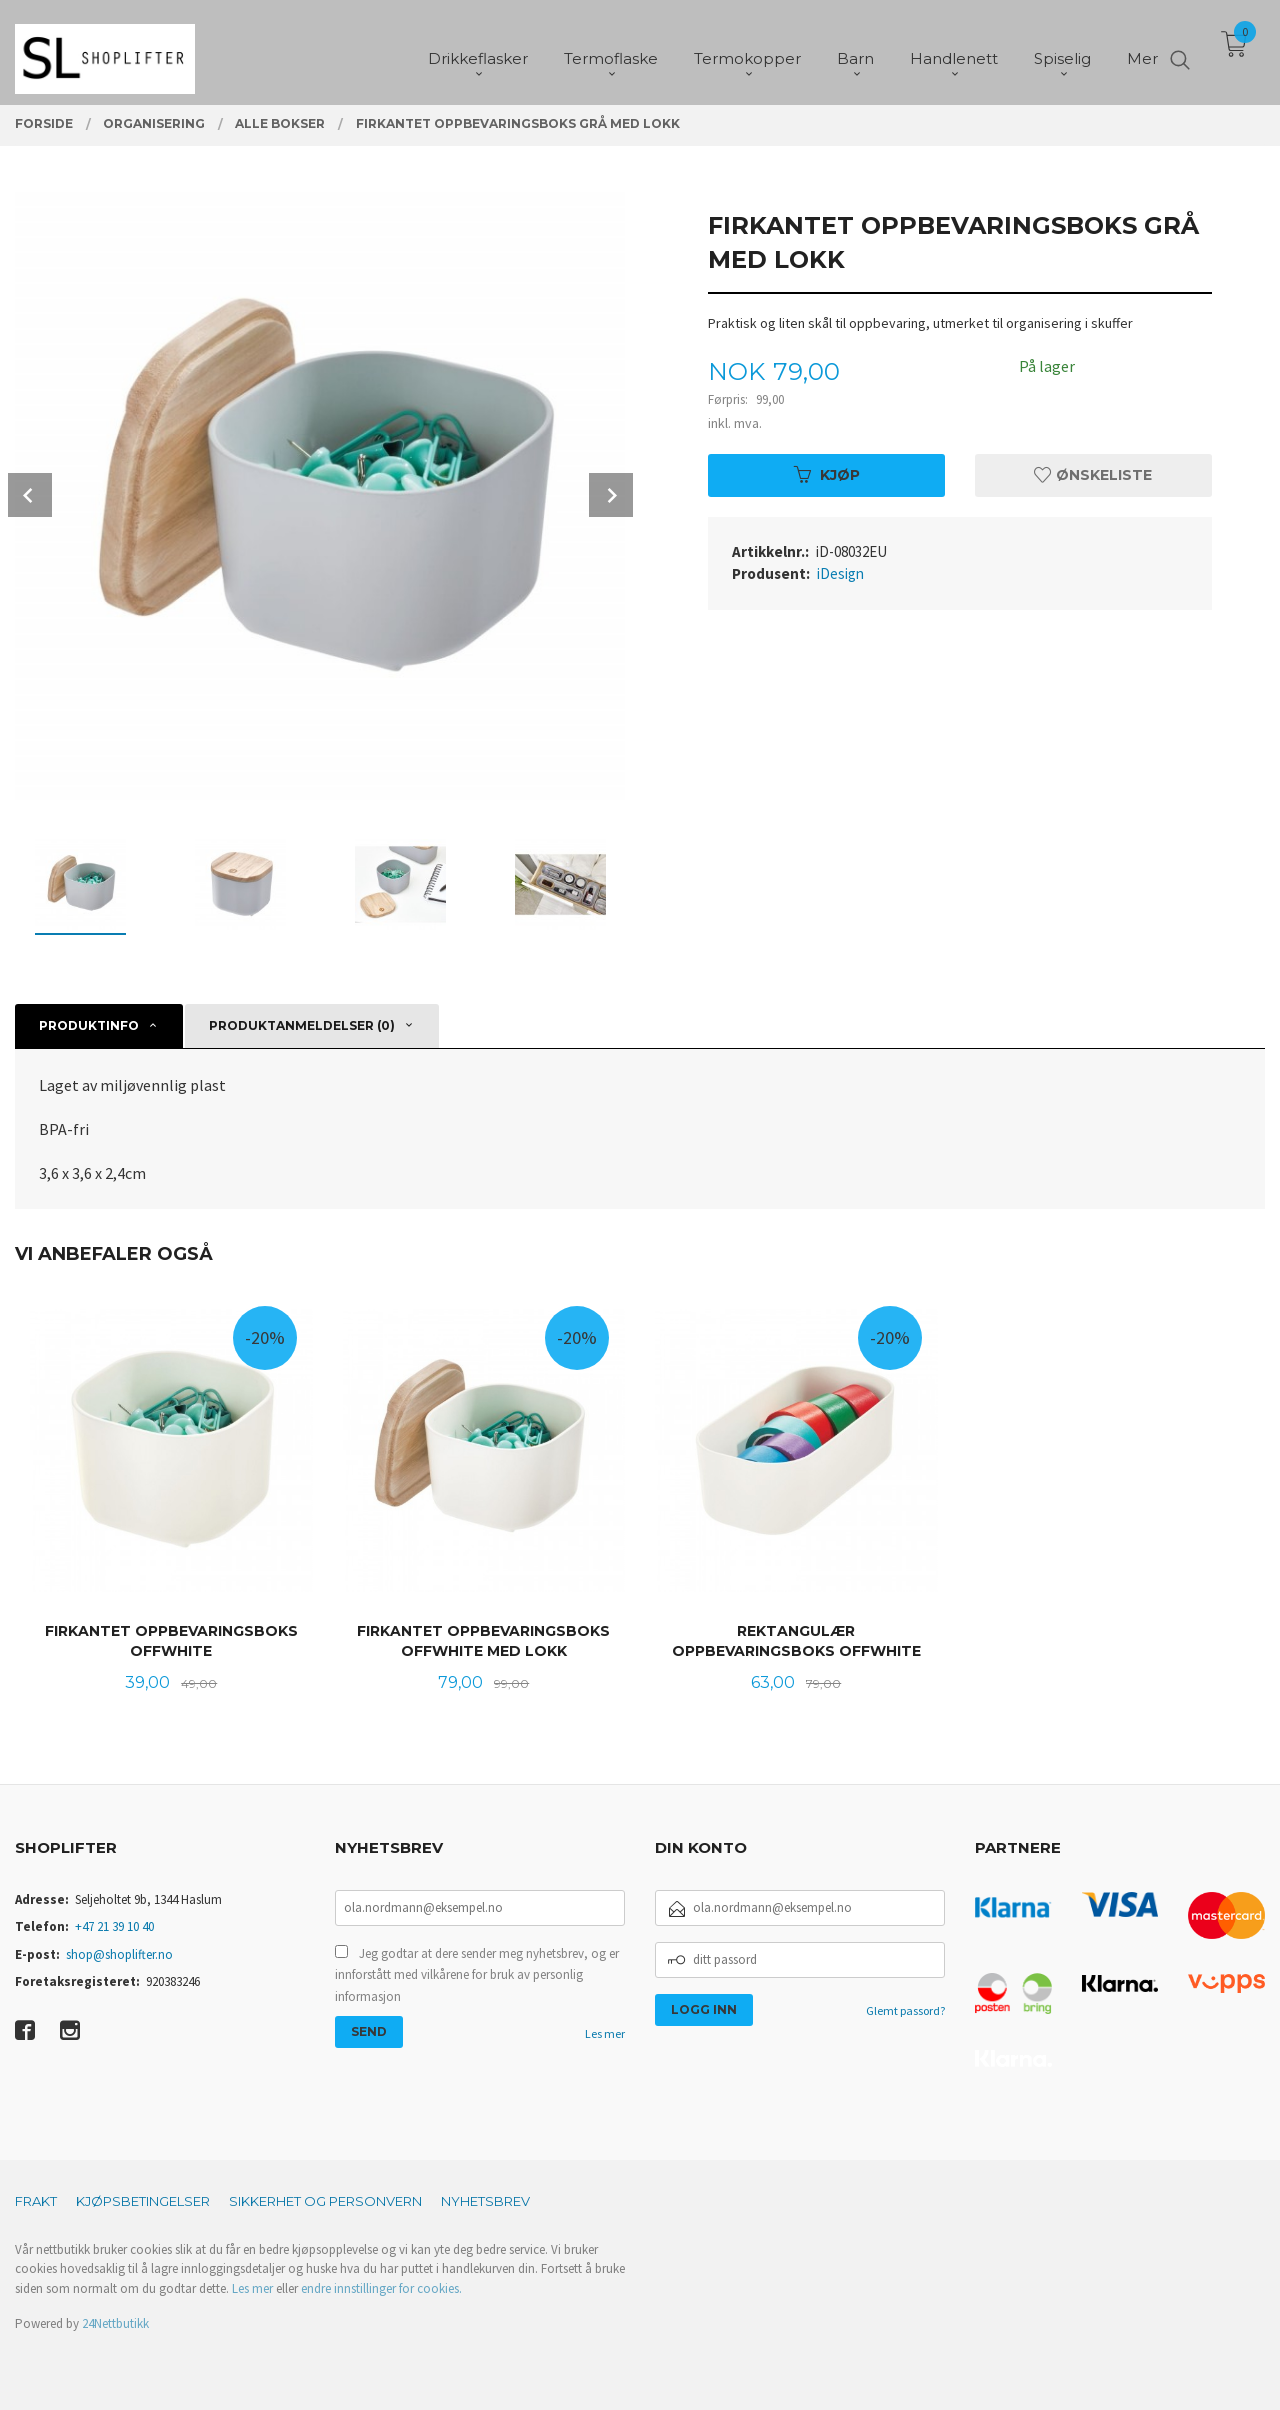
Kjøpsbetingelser (143, 2201)
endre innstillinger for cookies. (381, 2288)
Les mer (605, 2033)
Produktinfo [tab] (89, 1025)
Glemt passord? (905, 2010)
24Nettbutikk (115, 2323)
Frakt (36, 2201)
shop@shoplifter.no (119, 1954)
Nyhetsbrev (485, 2201)
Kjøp (827, 475)
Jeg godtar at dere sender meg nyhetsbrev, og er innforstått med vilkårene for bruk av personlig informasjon (477, 1975)
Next (611, 495)
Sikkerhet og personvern (325, 2201)
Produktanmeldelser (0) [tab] (302, 1025)
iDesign (840, 573)
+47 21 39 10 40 (114, 1926)
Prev (30, 495)
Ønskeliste (1093, 475)
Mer (1142, 50)
